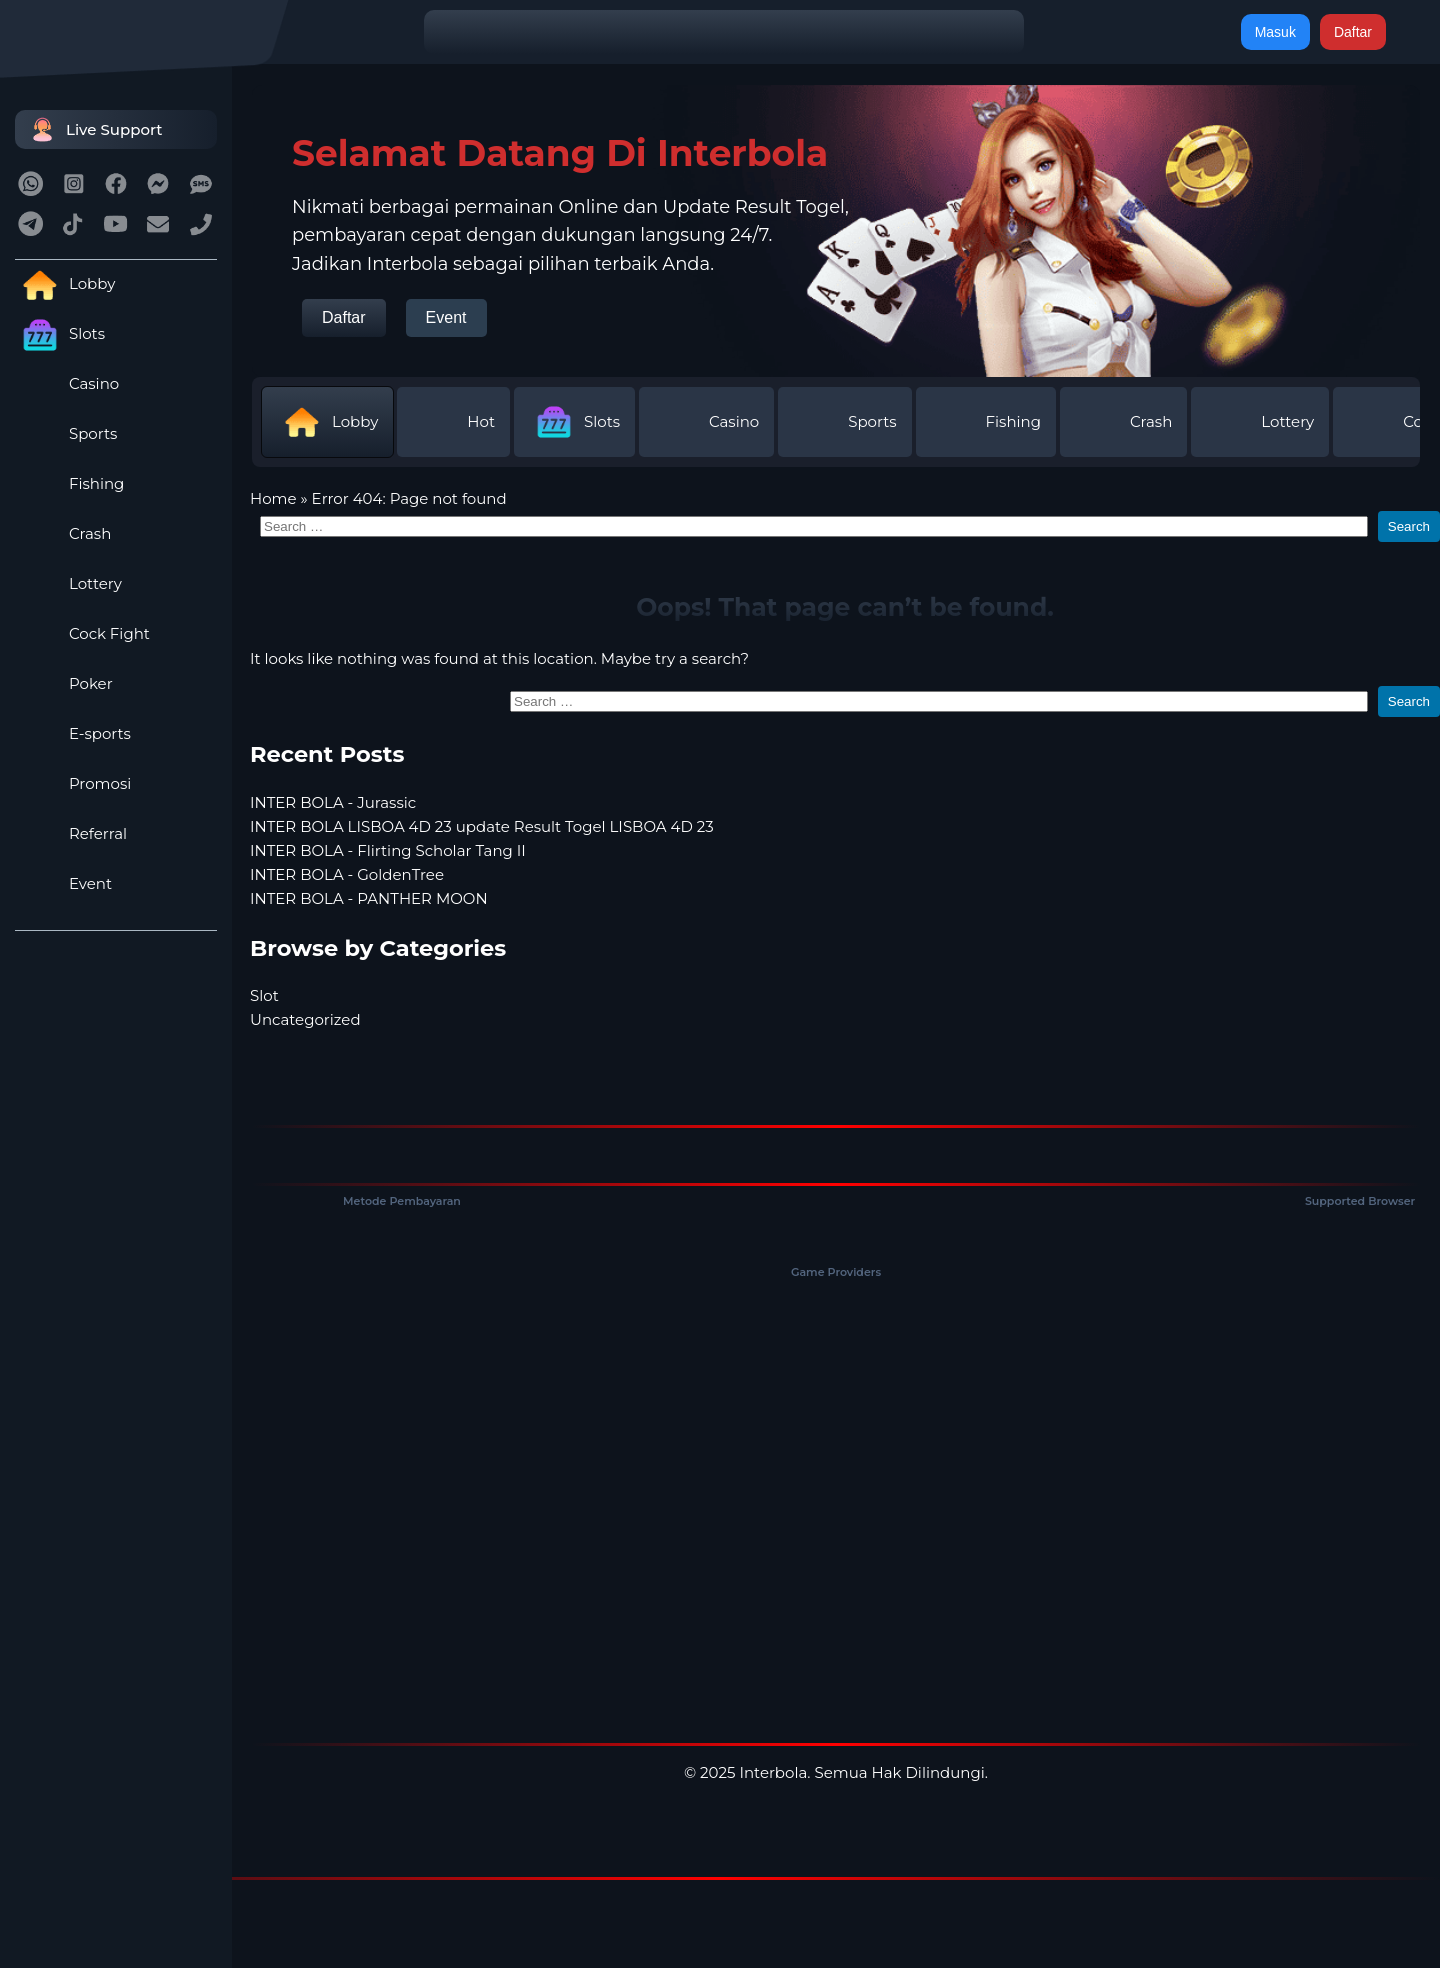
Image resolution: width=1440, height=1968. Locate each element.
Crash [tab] (1123, 422)
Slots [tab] (574, 422)
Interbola (773, 1772)
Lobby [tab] (327, 422)
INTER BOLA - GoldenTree (347, 874)
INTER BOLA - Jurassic (333, 802)
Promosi (73, 783)
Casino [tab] (706, 422)
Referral (71, 833)
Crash (63, 533)
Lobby (65, 283)
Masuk (1275, 32)
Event (63, 883)
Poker (64, 683)
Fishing (69, 483)
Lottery (68, 583)
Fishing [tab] (986, 422)
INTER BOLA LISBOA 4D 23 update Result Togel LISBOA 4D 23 (482, 826)
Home (273, 498)
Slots (60, 333)
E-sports (73, 733)
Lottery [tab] (1260, 422)
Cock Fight (82, 633)
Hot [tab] (453, 422)
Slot (264, 995)
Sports (66, 433)
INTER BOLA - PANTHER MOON (369, 898)
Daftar (1353, 32)
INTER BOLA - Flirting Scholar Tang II (388, 850)
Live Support (94, 129)
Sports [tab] (844, 422)
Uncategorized (305, 1019)
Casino (67, 383)
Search (1409, 526)
